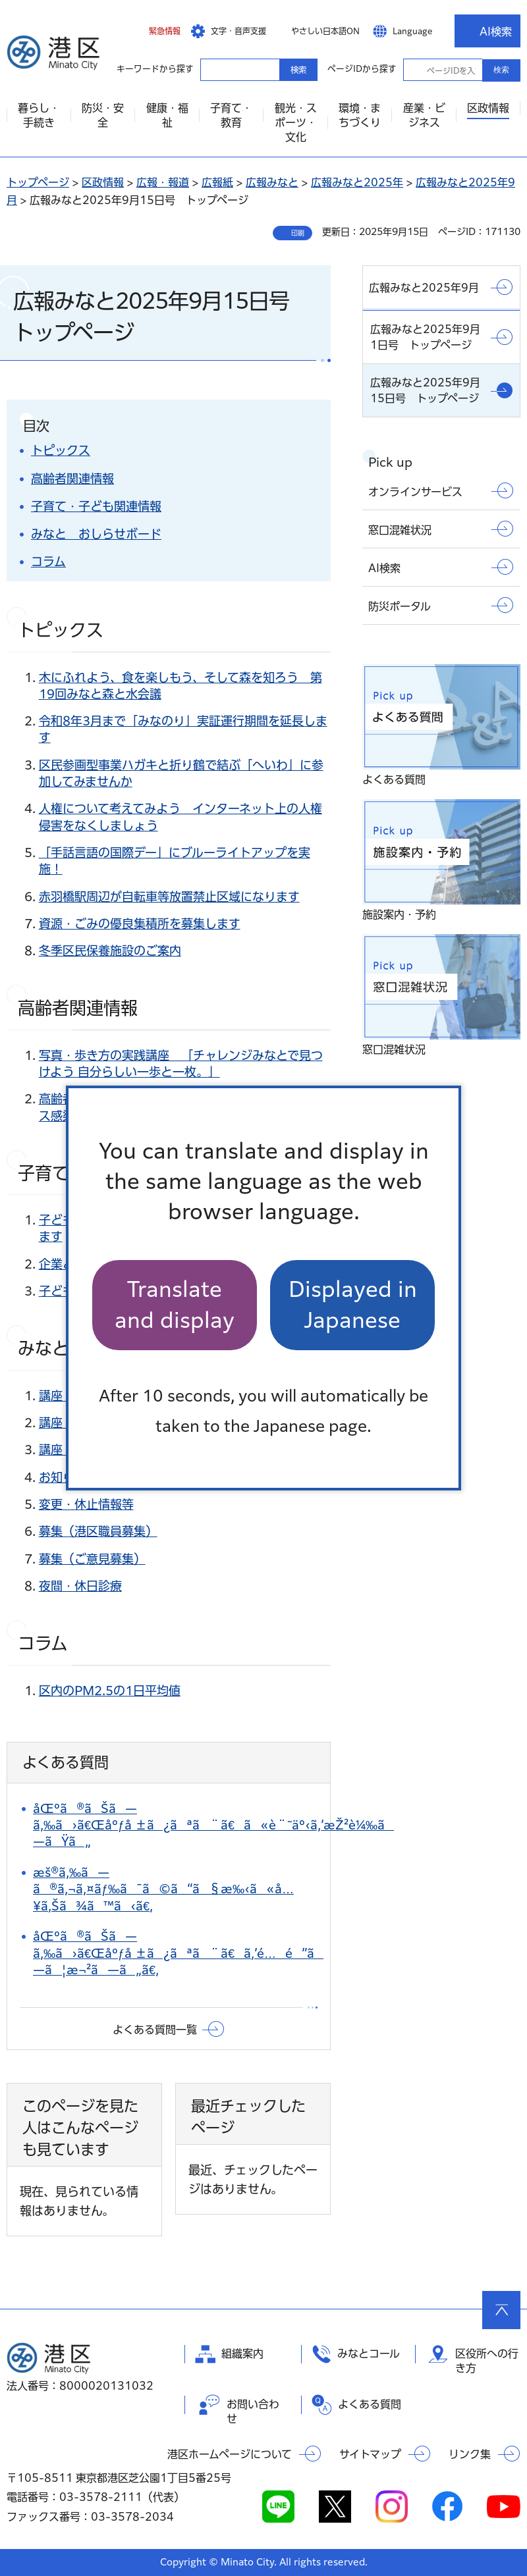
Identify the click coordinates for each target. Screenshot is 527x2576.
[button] (155, 30)
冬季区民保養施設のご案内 (110, 951)
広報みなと (272, 182)
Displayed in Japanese (353, 1304)
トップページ (38, 182)
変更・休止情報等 (86, 1504)
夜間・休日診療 (80, 1586)
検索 (501, 69)
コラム (48, 561)
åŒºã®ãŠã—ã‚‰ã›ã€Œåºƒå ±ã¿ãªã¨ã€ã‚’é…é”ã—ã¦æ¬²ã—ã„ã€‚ (178, 1952)
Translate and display (175, 1304)
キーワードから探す (212, 69)
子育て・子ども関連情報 (96, 506)
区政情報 (103, 182)
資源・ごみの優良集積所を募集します (139, 924)
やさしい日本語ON (325, 31)
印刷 (297, 233)
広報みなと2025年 (357, 182)
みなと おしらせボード (96, 534)
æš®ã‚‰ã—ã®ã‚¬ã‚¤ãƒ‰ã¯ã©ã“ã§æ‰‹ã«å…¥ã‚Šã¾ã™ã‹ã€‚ (163, 1888)
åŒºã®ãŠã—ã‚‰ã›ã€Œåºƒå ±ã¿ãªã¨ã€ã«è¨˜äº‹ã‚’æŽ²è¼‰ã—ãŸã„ (213, 1824)
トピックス (60, 450)
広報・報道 (162, 182)
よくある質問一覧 (155, 2029)
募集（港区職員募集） (98, 1531)
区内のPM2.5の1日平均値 (109, 1690)
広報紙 (217, 182)
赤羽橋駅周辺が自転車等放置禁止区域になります (169, 897)
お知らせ (62, 1477)
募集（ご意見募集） (92, 1559)
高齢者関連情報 (72, 479)
